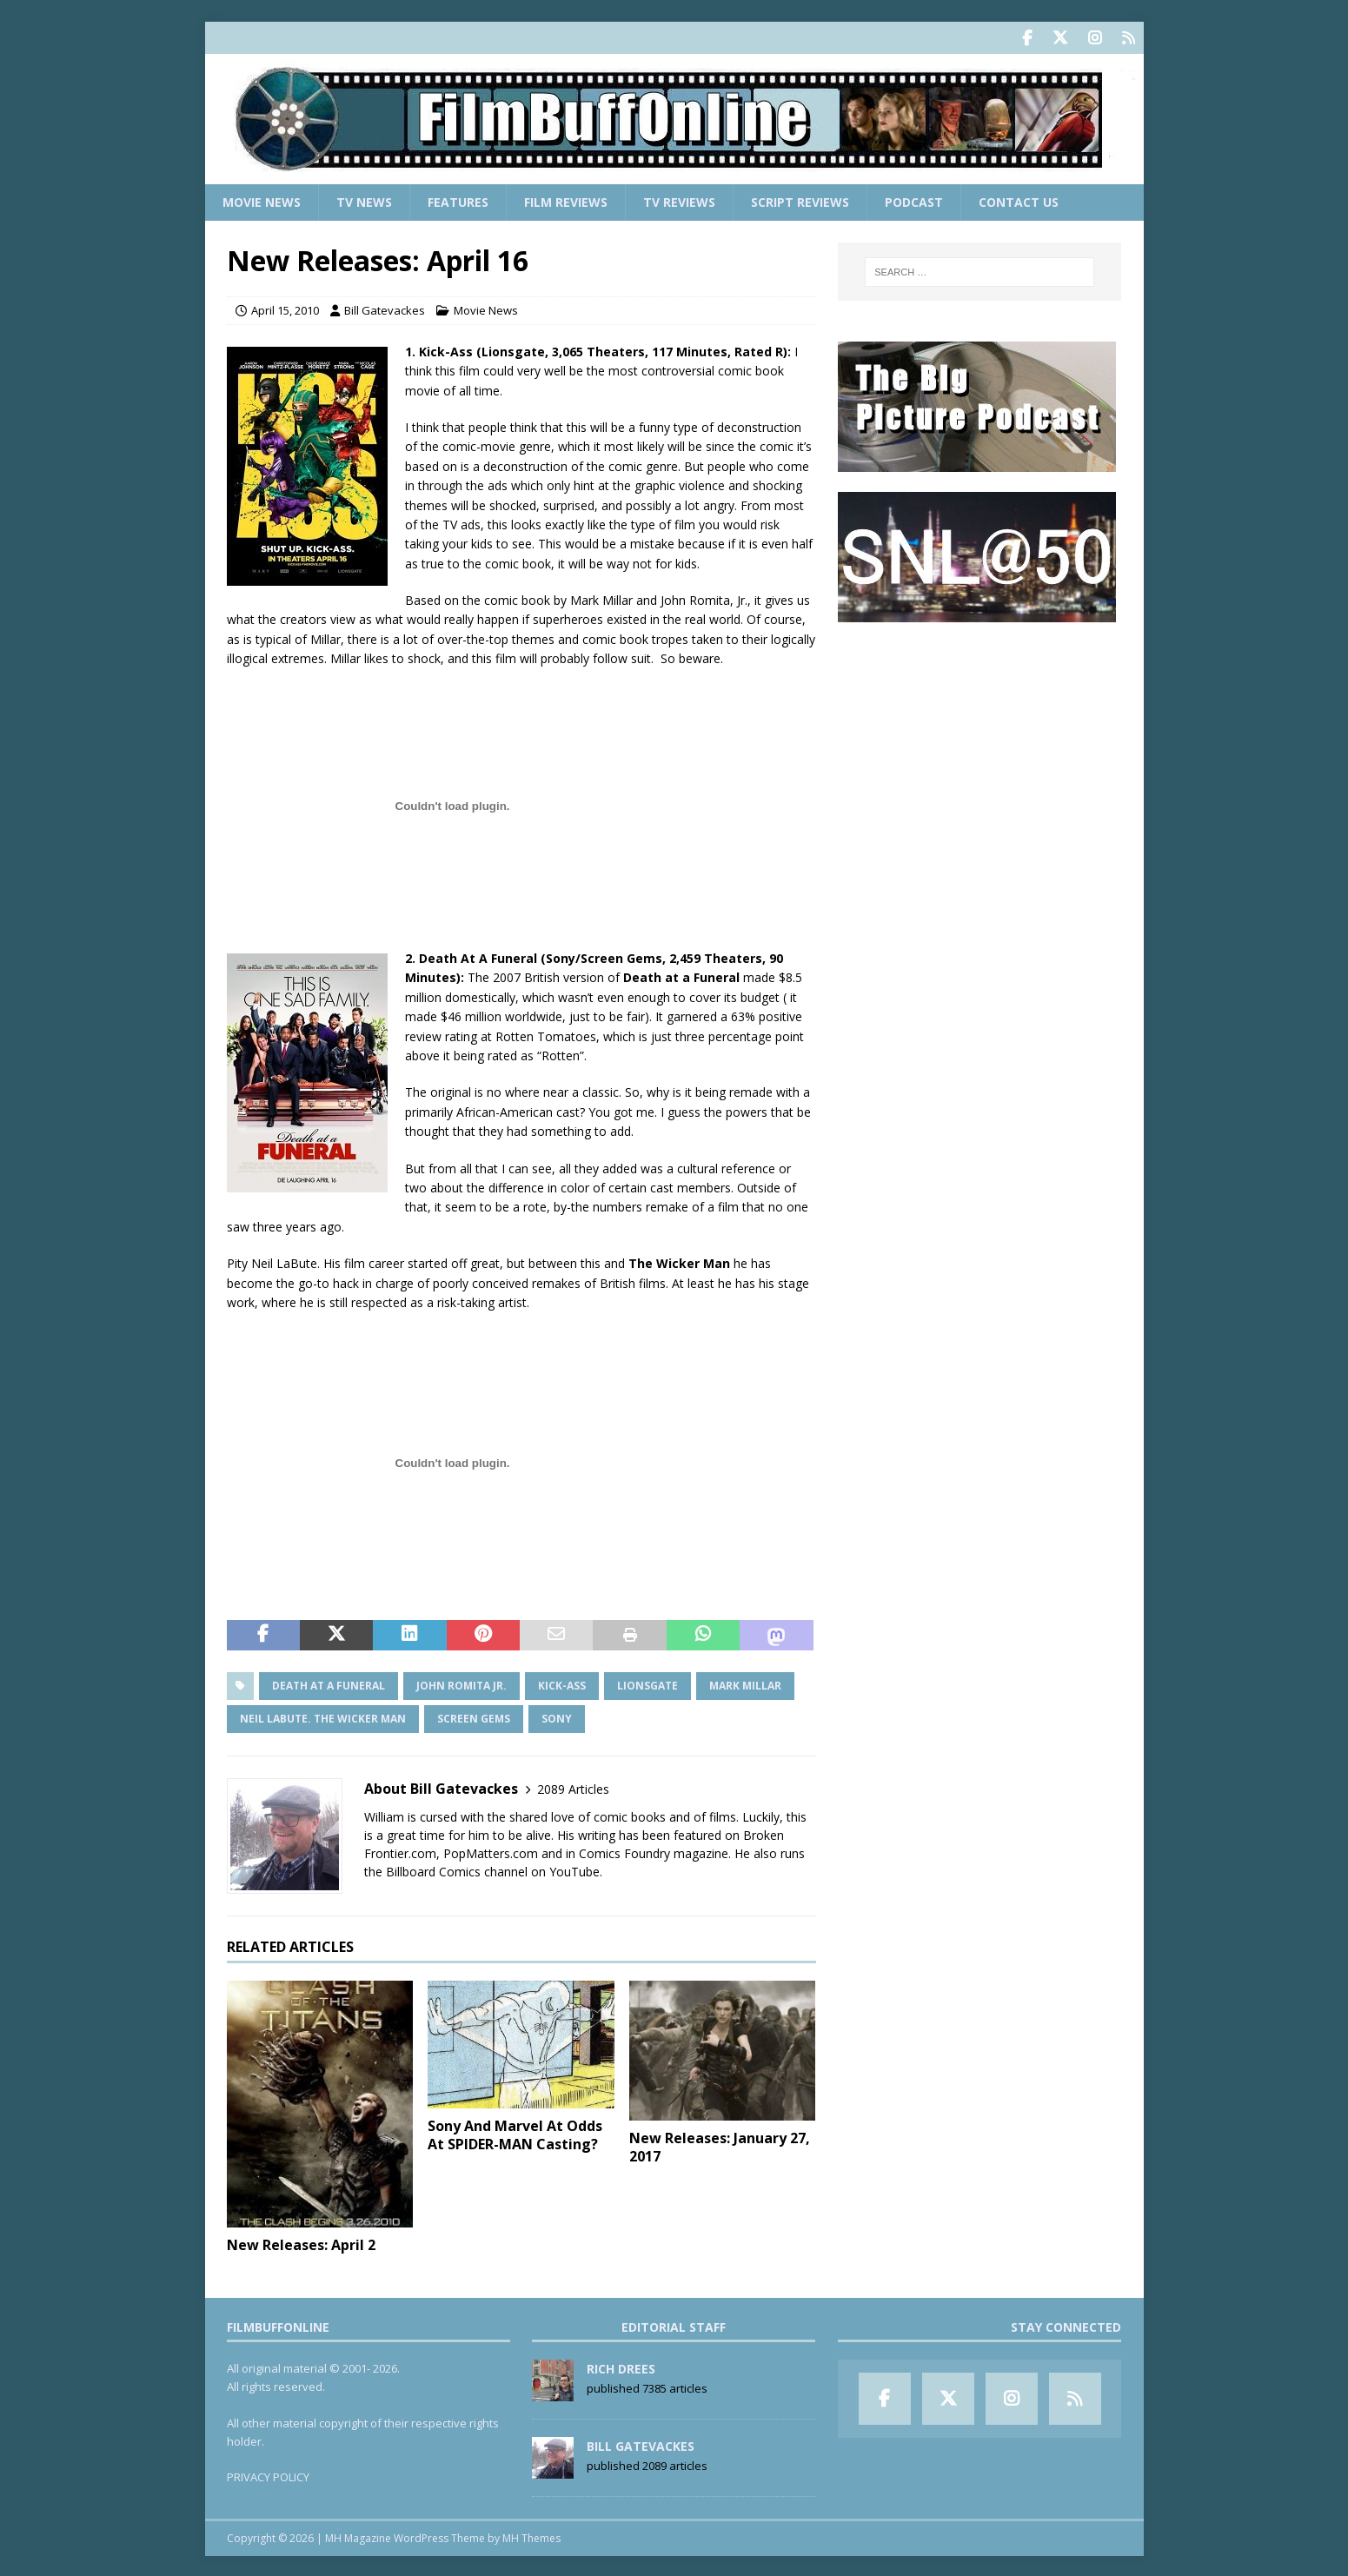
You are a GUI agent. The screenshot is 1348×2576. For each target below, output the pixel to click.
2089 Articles (573, 1787)
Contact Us (1019, 200)
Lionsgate (647, 1683)
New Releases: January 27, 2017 (719, 2145)
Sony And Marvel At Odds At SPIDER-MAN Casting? (515, 2133)
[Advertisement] (979, 748)
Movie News (261, 200)
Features (458, 200)
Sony (556, 1717)
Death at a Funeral (328, 1683)
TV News (364, 200)
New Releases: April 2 (301, 2243)
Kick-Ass (562, 1683)
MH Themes (531, 2536)
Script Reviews (800, 200)
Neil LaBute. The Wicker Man (323, 1717)
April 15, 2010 (285, 308)
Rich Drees (621, 2367)
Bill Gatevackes (384, 308)
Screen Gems (473, 1717)
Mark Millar (745, 1683)
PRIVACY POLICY (268, 2475)
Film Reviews (566, 200)
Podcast (914, 200)
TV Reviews (679, 200)
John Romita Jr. (461, 1683)
